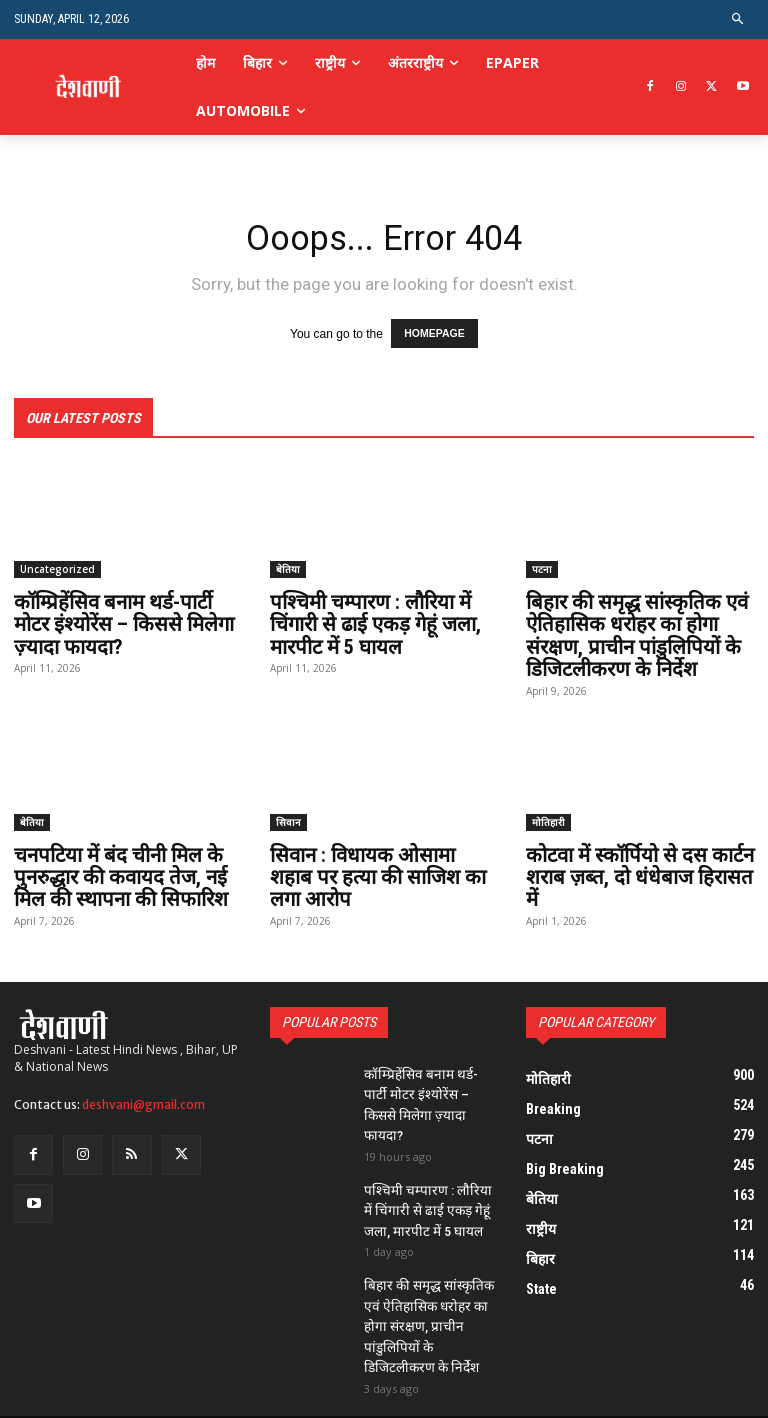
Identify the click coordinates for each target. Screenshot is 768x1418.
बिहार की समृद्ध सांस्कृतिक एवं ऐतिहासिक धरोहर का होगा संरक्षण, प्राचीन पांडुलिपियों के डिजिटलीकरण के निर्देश (634, 633)
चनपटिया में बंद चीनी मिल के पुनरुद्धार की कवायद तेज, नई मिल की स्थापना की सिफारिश (119, 873)
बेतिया (288, 567)
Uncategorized (57, 567)
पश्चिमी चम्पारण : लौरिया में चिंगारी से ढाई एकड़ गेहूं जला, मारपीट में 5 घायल (375, 622)
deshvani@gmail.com (143, 1099)
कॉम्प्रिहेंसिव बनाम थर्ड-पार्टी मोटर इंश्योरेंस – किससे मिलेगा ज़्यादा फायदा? (123, 622)
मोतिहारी (548, 818)
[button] (738, 19)
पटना (542, 567)
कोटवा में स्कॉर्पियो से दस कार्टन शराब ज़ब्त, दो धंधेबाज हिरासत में (638, 873)
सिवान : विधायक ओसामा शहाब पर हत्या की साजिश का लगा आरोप (384, 873)
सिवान (288, 818)
